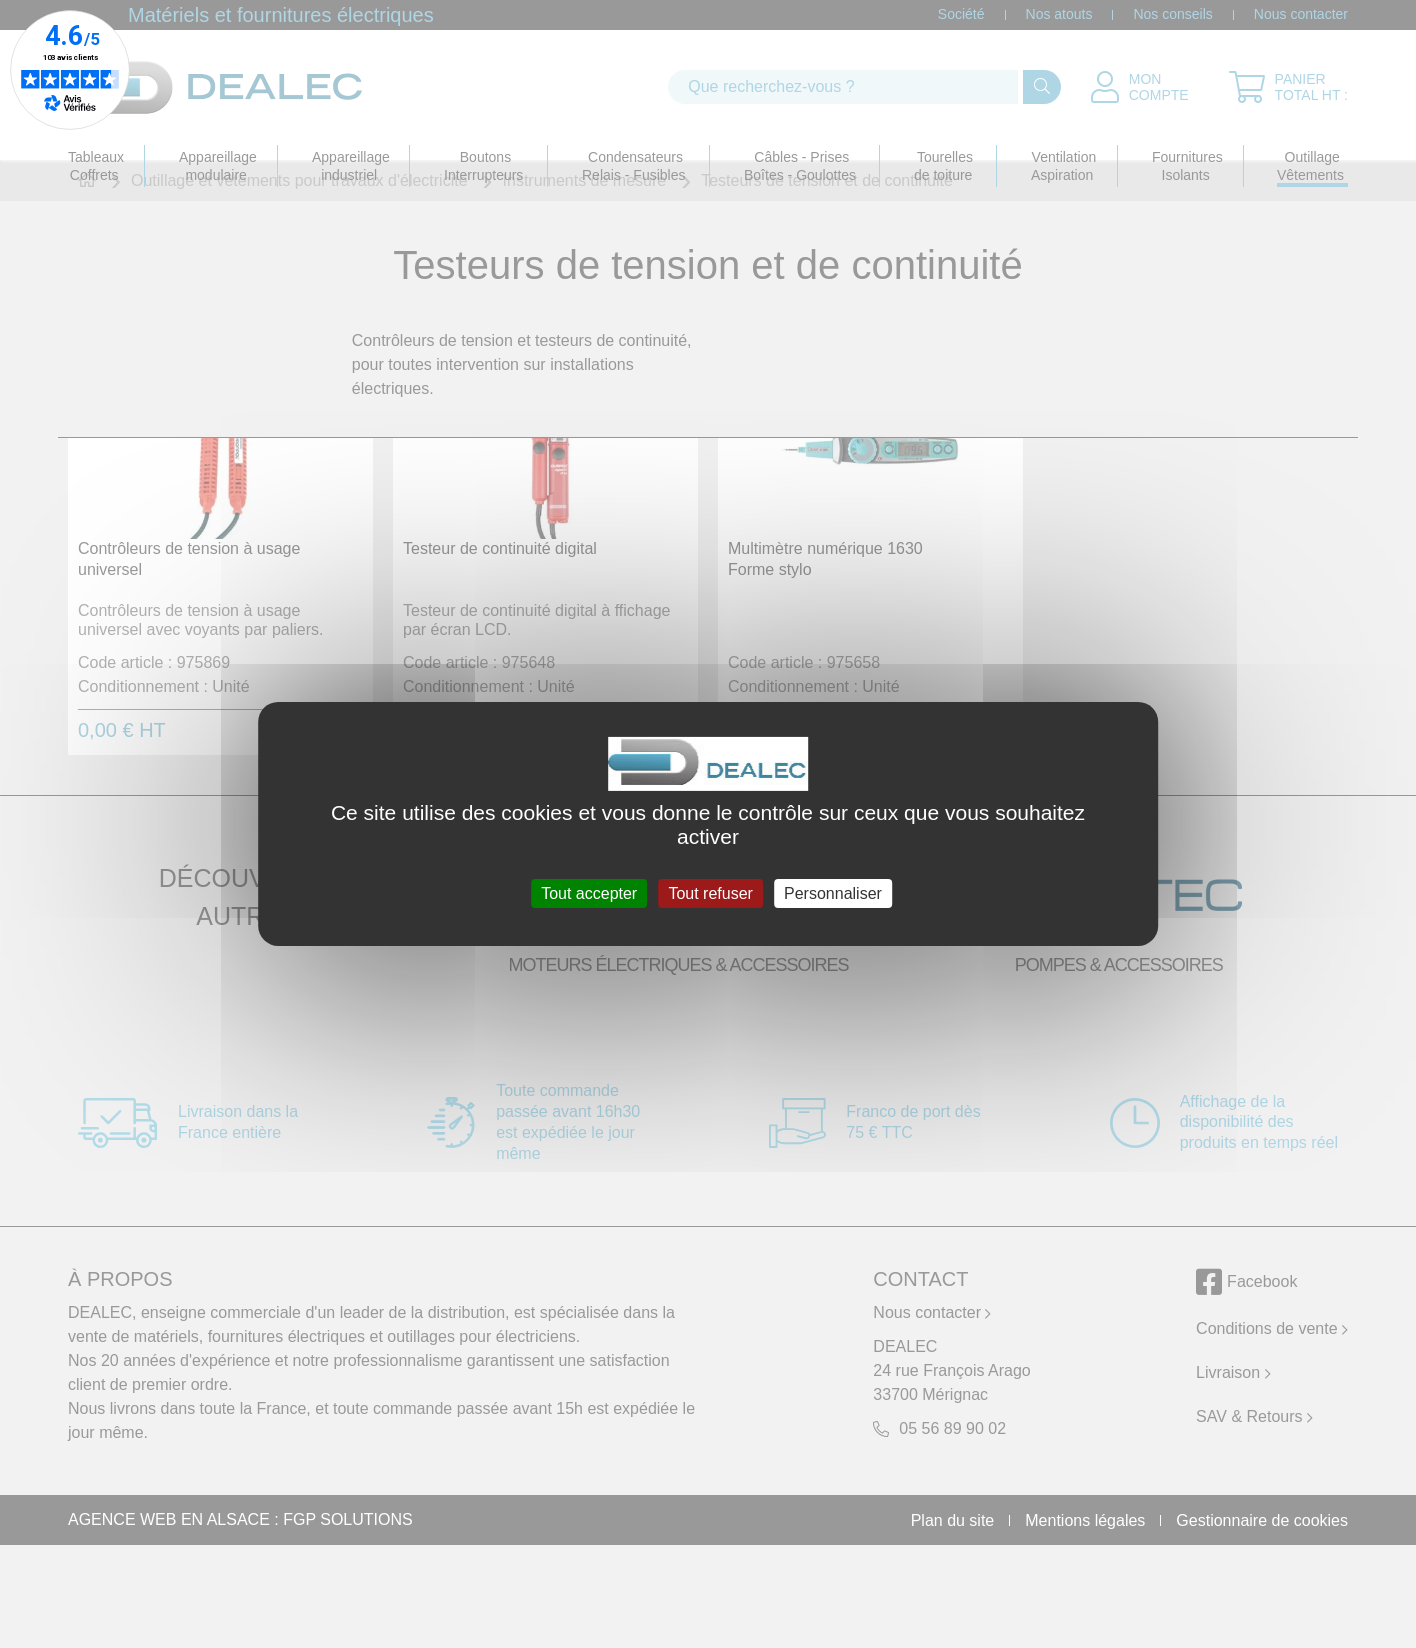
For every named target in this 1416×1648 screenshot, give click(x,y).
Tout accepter (589, 893)
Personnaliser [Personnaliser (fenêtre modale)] (833, 893)
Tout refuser (710, 893)
